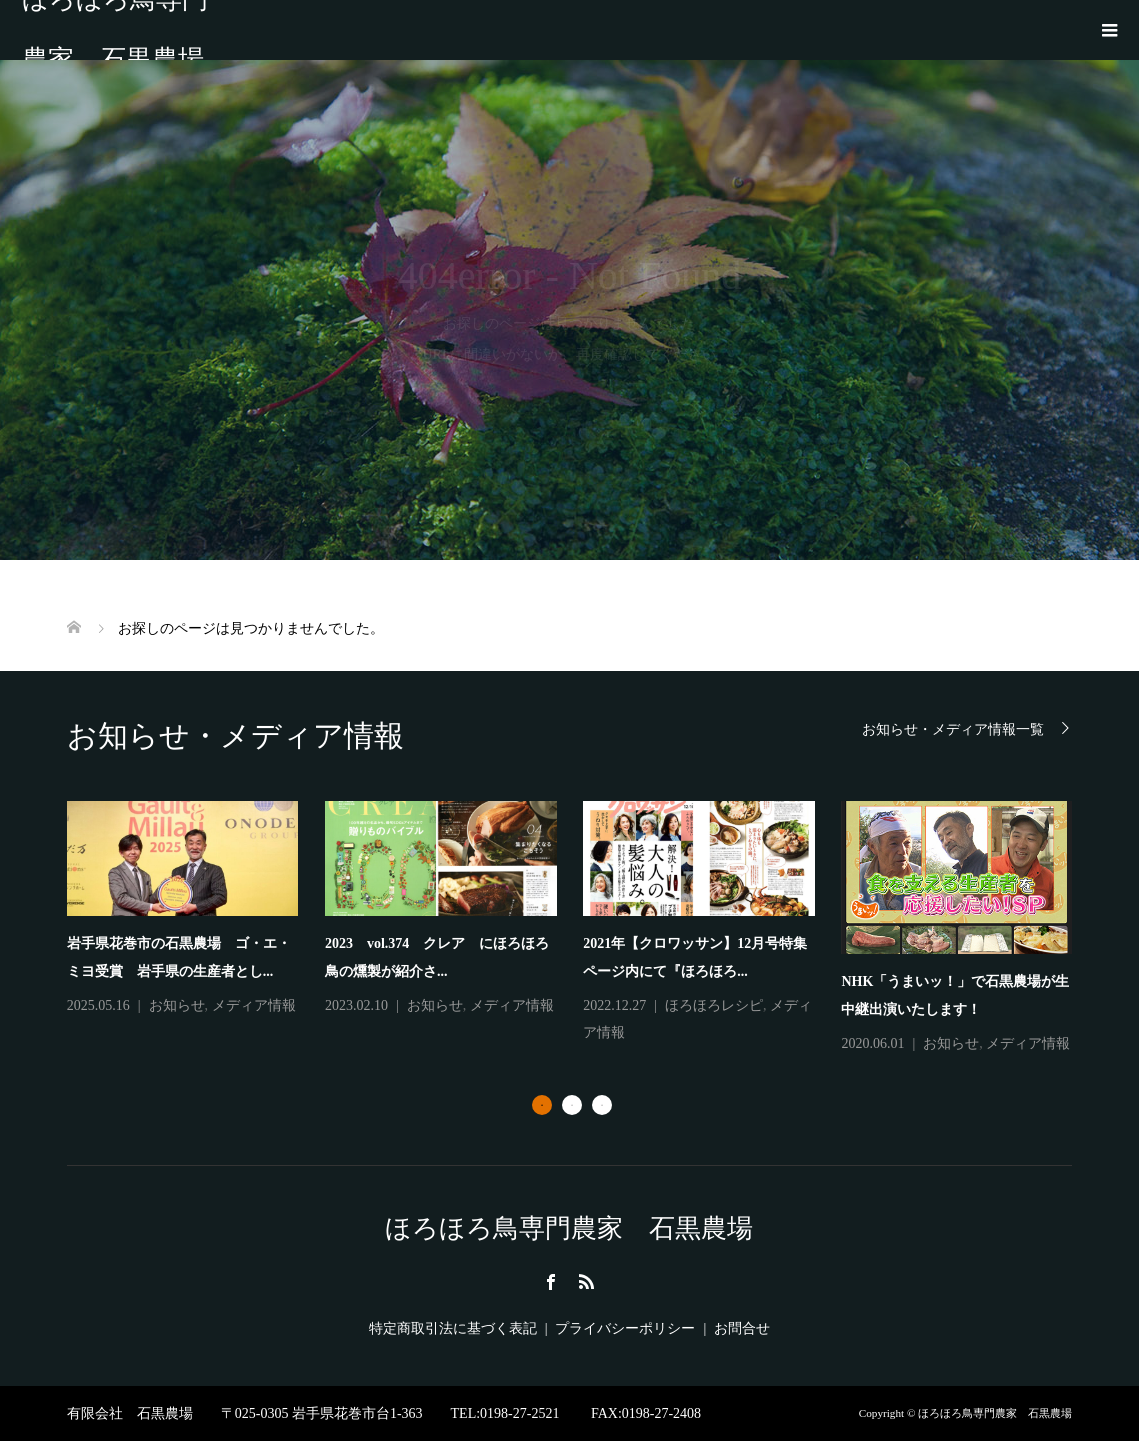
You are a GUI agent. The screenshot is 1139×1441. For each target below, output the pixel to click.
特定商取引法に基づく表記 (453, 1328)
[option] (583, 929)
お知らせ (177, 1005)
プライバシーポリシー (625, 1328)
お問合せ (742, 1328)
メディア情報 (254, 1005)
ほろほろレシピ (714, 1005)
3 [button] (602, 1105)
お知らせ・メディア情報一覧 (953, 729)
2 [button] (572, 1105)
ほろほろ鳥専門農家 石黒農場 (115, 30)
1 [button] (542, 1105)
